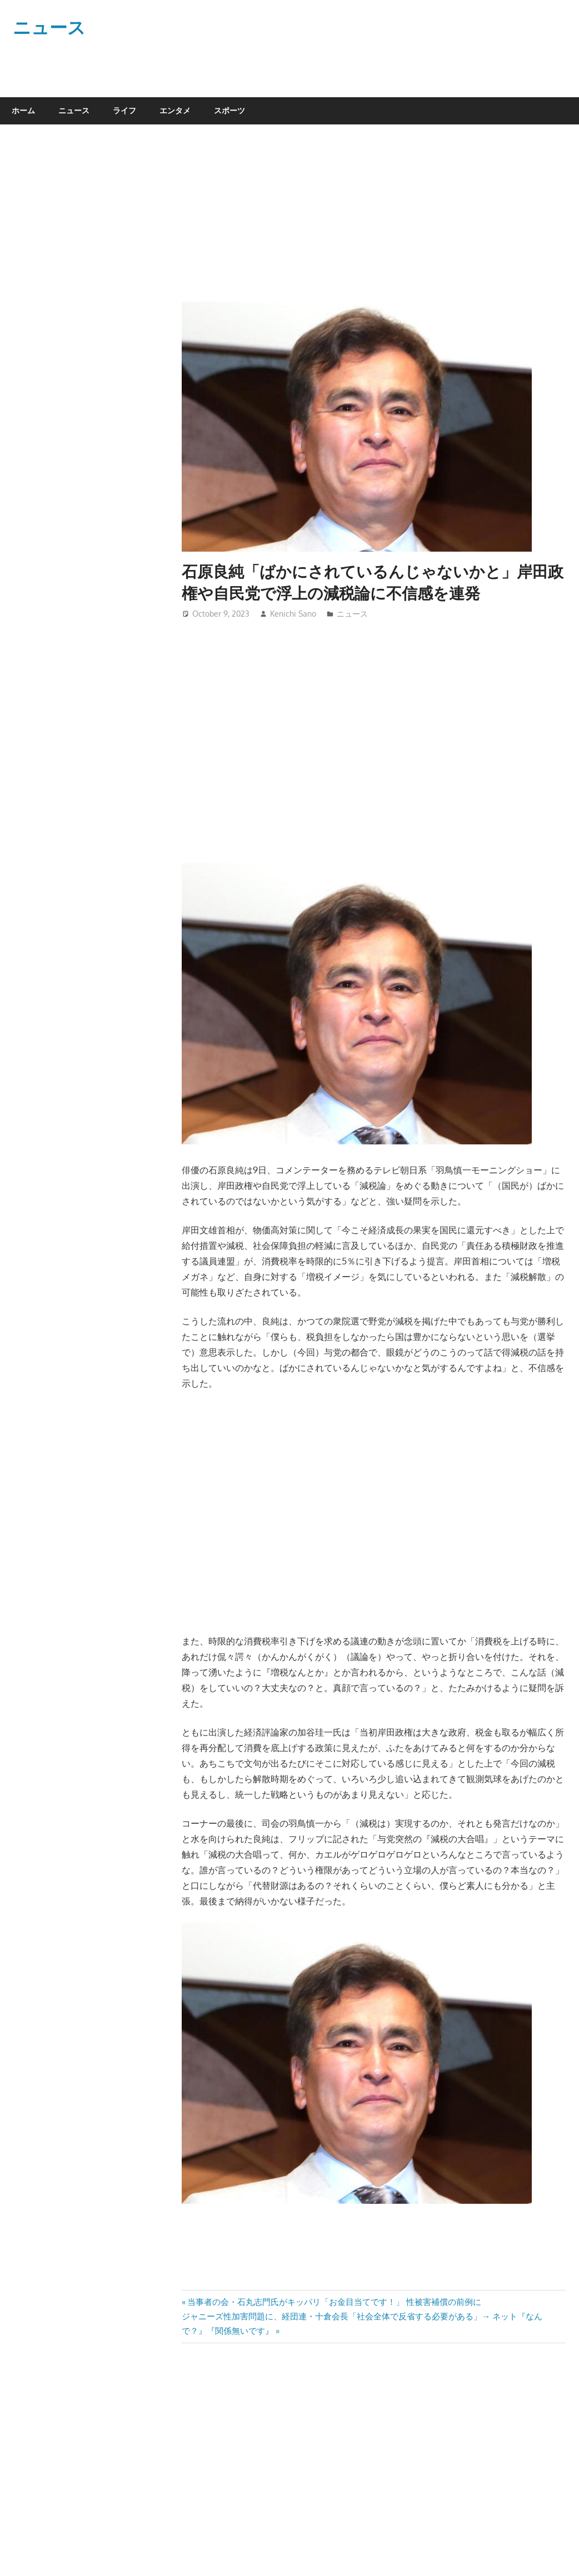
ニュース (49, 27)
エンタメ (175, 110)
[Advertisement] (365, 219)
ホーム (23, 110)
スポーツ (229, 110)
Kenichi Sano (293, 613)
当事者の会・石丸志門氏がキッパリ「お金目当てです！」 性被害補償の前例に (334, 2302)
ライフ (124, 110)
